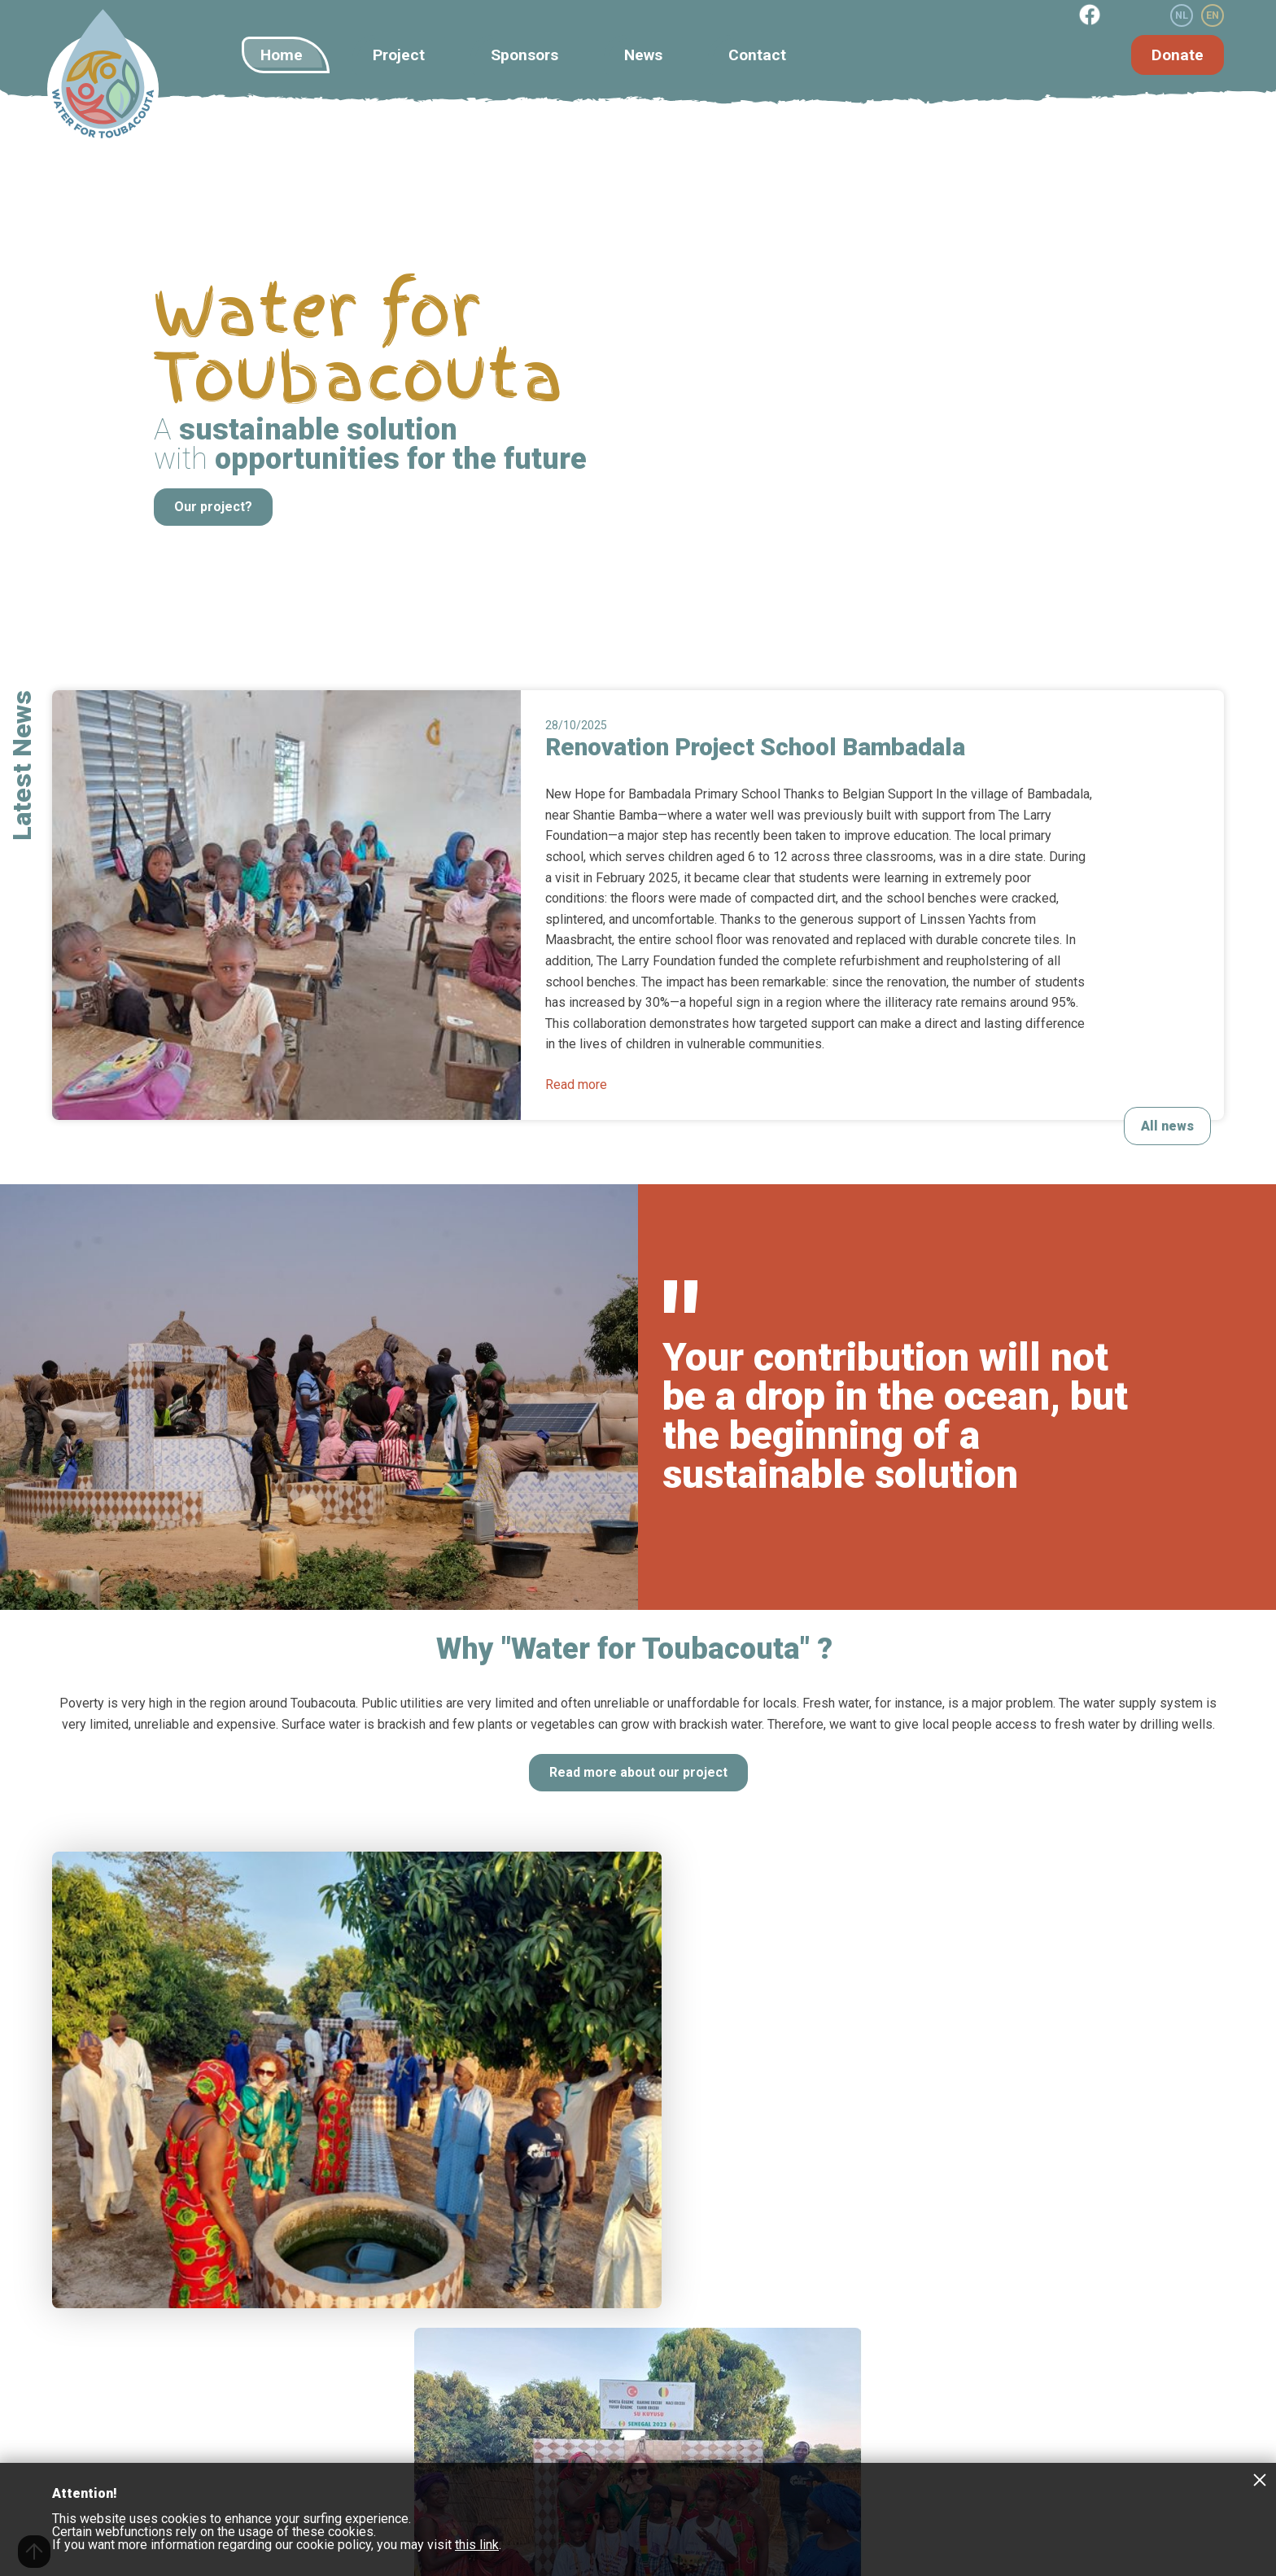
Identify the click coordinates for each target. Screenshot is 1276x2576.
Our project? (213, 506)
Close (1259, 2479)
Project (399, 55)
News (643, 55)
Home (281, 55)
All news (1167, 1126)
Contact (757, 55)
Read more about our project (638, 1772)
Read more (576, 1084)
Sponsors (524, 55)
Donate (1177, 55)
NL (1181, 15)
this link (477, 2544)
